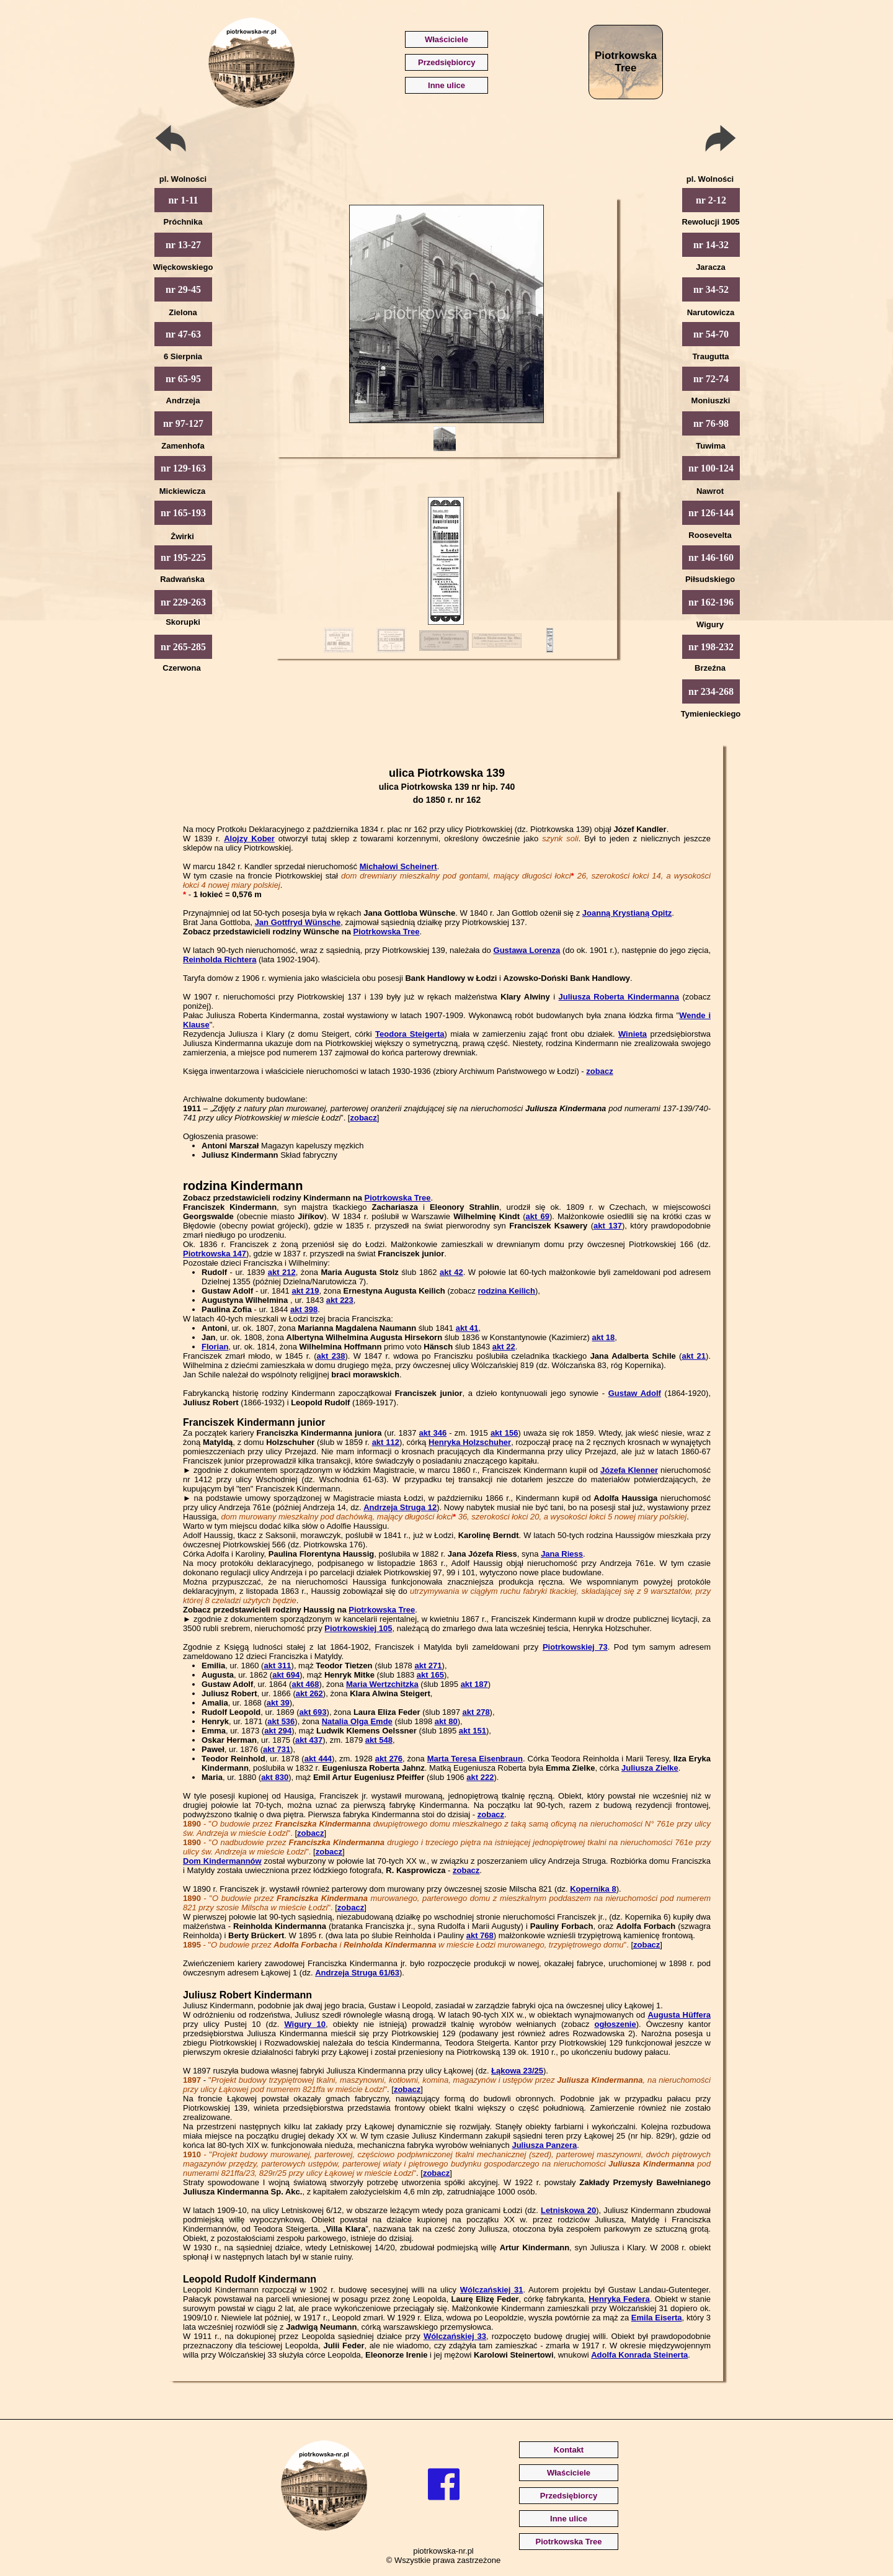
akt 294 (277, 1730)
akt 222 (480, 1777)
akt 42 (451, 1272)
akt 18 (603, 1337)
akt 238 (331, 1356)
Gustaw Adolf (634, 1393)
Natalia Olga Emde (357, 1721)
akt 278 (476, 1712)
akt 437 (308, 1740)
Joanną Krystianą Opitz (627, 913)
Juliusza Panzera (544, 2145)
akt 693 (312, 1712)
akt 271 (428, 1665)
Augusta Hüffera (679, 2014)
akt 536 (281, 1721)
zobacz (599, 1071)
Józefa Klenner (629, 1470)
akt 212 (282, 1272)
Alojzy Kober (249, 838)
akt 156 (504, 1433)
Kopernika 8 (593, 1889)
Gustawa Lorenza (527, 950)
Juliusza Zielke (649, 1768)
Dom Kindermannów (222, 1861)
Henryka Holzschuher (470, 1442)
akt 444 (318, 1758)
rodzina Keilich (506, 1290)
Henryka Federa (619, 2299)
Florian (215, 1346)
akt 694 (286, 1674)
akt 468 (305, 1684)
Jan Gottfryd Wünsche (298, 922)
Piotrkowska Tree (386, 931)
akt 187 (474, 1684)
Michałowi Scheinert (398, 866)
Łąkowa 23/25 (517, 2070)
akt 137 (607, 1225)
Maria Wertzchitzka (382, 1684)
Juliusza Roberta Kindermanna (619, 996)
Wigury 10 (305, 2024)
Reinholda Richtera (219, 959)
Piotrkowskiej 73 (575, 1647)
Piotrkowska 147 (214, 1253)
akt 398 (304, 1309)
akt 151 (472, 1730)
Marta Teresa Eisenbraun (475, 1758)
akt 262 (309, 1693)
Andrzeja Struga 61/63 (357, 1972)
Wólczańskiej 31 (491, 2289)
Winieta (632, 1034)
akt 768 (480, 1935)
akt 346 (433, 1433)
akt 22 (503, 1346)
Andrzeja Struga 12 (400, 1507)
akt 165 (430, 1674)
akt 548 (379, 1740)
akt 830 (274, 1777)
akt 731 (276, 1749)
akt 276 (388, 1758)
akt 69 (537, 1216)
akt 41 (467, 1328)
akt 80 (446, 1721)
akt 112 (385, 1442)
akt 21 (694, 1356)
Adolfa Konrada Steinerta (639, 2354)
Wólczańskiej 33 (455, 2336)
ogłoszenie (615, 2024)
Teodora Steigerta (409, 1034)
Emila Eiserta (656, 2317)
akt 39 (278, 1702)
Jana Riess (562, 1554)
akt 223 (339, 1300)
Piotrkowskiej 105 (358, 1628)
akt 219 (305, 1290)
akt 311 (277, 1665)
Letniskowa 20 (568, 2210)
